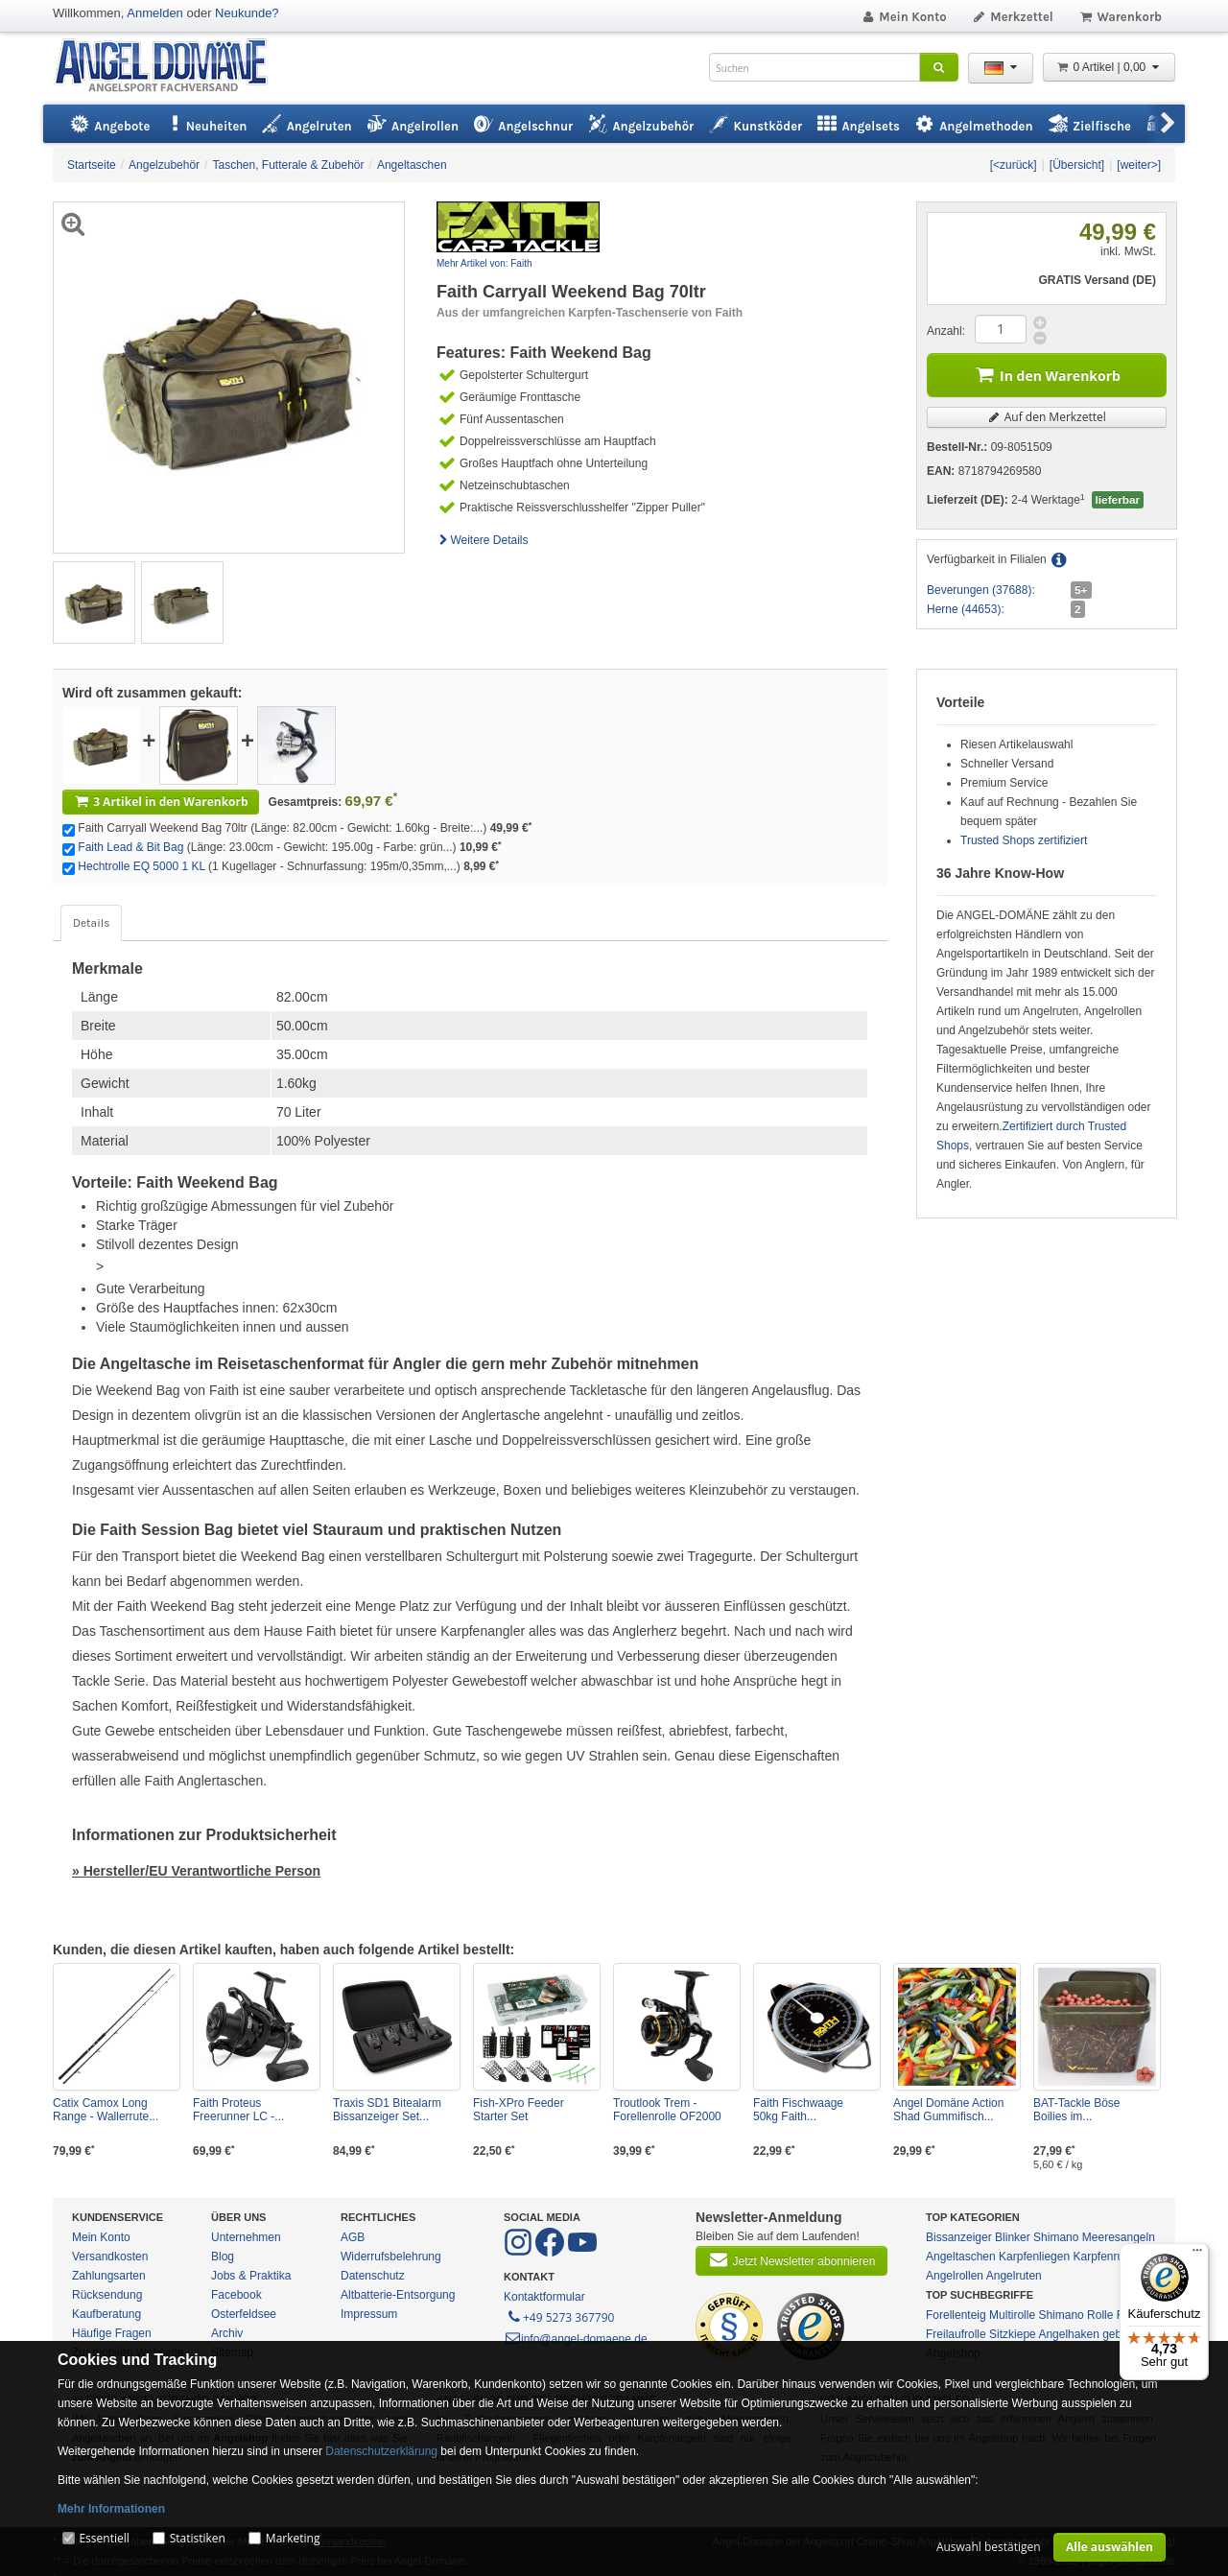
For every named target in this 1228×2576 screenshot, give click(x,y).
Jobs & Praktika (251, 2275)
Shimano (1055, 2237)
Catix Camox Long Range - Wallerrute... (105, 2109)
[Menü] (1197, 2254)
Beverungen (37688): (981, 590)
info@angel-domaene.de (576, 2339)
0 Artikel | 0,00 (1109, 67)
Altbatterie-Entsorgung (398, 2295)
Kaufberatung (106, 2314)
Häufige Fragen (112, 2333)
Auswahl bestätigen (988, 2547)
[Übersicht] (1077, 165)
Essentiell (104, 2538)
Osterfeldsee (243, 2314)
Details (91, 923)
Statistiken (197, 2538)
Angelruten (1014, 2275)
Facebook (236, 2295)
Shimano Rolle (1075, 2315)
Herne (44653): (965, 609)
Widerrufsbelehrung (391, 2256)
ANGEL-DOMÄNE (170, 67)
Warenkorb (1120, 17)
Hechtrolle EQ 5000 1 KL (141, 866)
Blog (222, 2256)
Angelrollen (954, 2275)
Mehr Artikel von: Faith (484, 263)
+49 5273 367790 (560, 2316)
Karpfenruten (1106, 2256)
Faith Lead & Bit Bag (130, 847)
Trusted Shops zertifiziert (1023, 840)
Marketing (293, 2538)
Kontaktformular (544, 2297)
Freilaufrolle (956, 2334)
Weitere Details (483, 540)
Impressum (369, 2314)
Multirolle (1012, 2315)
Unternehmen (246, 2237)
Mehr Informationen (111, 2509)
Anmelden (155, 13)
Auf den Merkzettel (1046, 417)
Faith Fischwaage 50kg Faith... (798, 2109)
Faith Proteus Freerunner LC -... (238, 2109)
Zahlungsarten (109, 2275)
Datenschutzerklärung (381, 2451)
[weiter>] (1139, 165)
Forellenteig (956, 2315)
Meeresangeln (1118, 2237)
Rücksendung (107, 2295)
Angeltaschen (961, 2256)
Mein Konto (904, 17)
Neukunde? (247, 13)
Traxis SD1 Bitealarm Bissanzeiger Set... (387, 2109)
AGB (353, 2237)
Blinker (1012, 2237)
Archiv (227, 2333)
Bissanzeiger (959, 2237)
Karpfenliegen (1034, 2256)
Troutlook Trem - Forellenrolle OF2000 (667, 2109)
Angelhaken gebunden (1095, 2334)
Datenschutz (373, 2275)
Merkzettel (1012, 17)
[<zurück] (1013, 165)
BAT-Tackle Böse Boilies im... (1076, 2109)
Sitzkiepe (1012, 2334)
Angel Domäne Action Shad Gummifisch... (948, 2109)
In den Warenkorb (1047, 374)
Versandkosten (110, 2256)
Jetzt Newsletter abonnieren (791, 2259)
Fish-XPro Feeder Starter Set (518, 2109)
